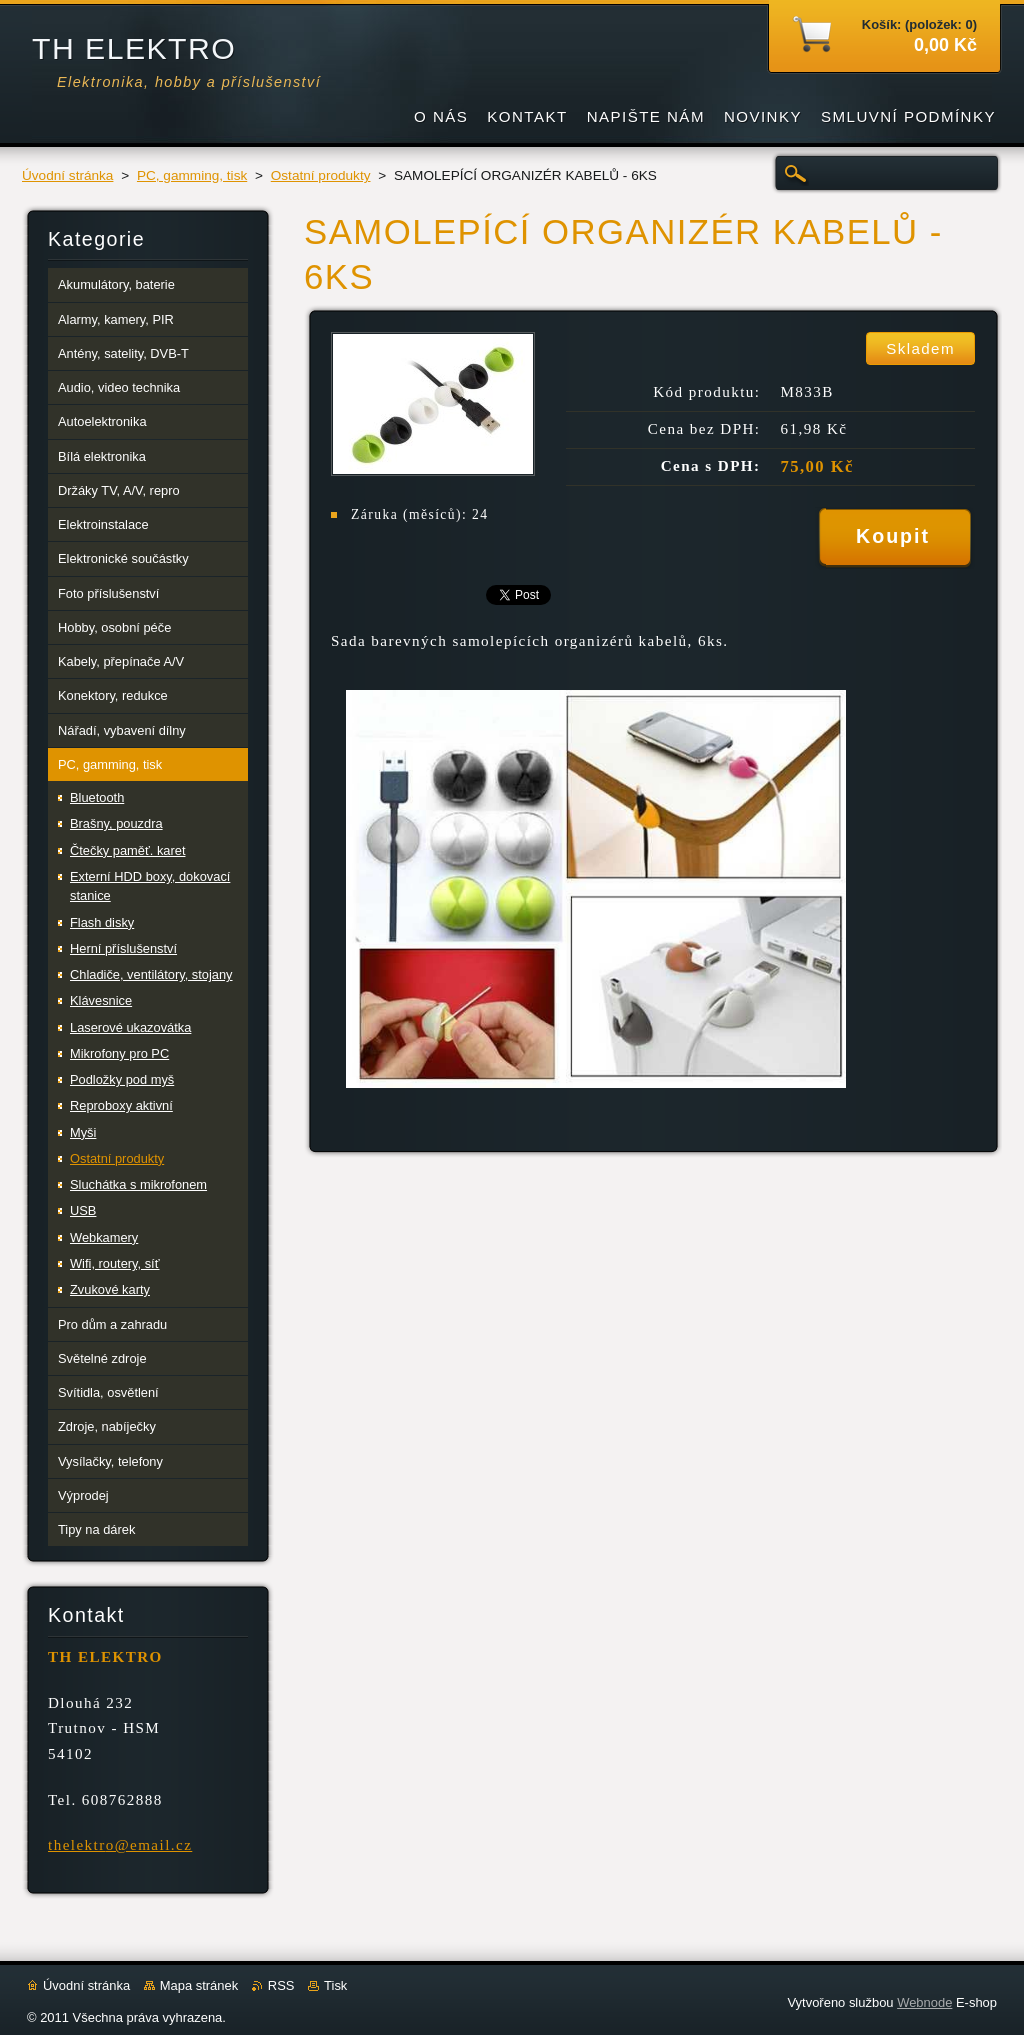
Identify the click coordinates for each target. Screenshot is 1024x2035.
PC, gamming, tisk (192, 175)
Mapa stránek (199, 1985)
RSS (281, 1985)
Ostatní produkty (321, 175)
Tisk (335, 1985)
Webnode (924, 2002)
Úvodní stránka (67, 175)
